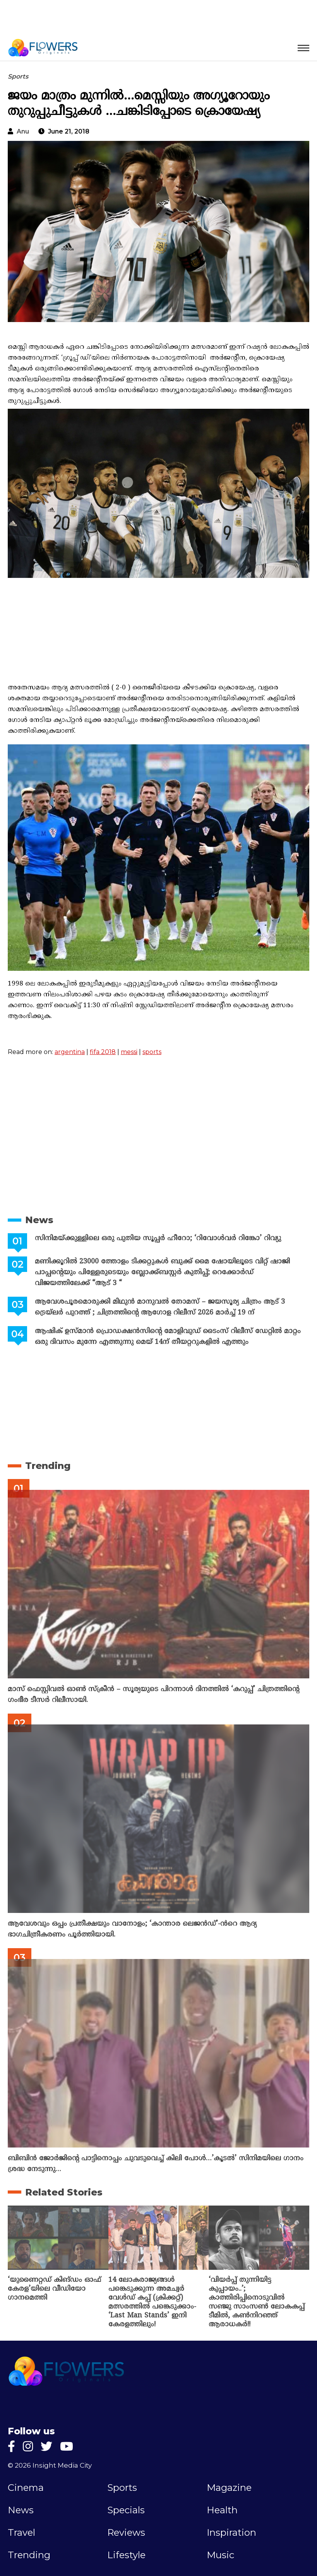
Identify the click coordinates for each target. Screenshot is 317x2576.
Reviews (126, 2532)
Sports (18, 76)
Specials (126, 2510)
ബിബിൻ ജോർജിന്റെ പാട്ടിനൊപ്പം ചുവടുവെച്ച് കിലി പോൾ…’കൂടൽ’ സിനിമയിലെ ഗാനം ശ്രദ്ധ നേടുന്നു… (155, 2164)
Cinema (26, 2487)
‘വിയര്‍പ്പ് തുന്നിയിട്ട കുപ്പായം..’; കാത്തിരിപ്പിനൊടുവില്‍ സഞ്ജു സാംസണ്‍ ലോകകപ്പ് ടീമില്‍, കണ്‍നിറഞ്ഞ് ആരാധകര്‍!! (257, 2302)
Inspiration (231, 2532)
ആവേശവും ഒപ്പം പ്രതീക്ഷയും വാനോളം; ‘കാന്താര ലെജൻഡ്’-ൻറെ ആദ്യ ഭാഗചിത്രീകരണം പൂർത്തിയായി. (132, 1929)
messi (129, 1052)
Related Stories (64, 2192)
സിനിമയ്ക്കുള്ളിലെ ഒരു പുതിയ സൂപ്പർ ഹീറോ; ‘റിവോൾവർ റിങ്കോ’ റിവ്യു (158, 1238)
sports (151, 1052)
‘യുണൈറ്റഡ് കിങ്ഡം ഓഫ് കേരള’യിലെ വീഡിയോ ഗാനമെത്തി (54, 2289)
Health (222, 2510)
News (39, 1219)
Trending (47, 1465)
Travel (21, 2532)
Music (220, 2555)
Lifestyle (126, 2555)
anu (23, 131)
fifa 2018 (103, 1052)
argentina (70, 1052)
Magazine (229, 2487)
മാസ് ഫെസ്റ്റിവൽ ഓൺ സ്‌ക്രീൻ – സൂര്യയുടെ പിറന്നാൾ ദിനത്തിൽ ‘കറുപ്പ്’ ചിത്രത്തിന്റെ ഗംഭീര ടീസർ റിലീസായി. (153, 1695)
